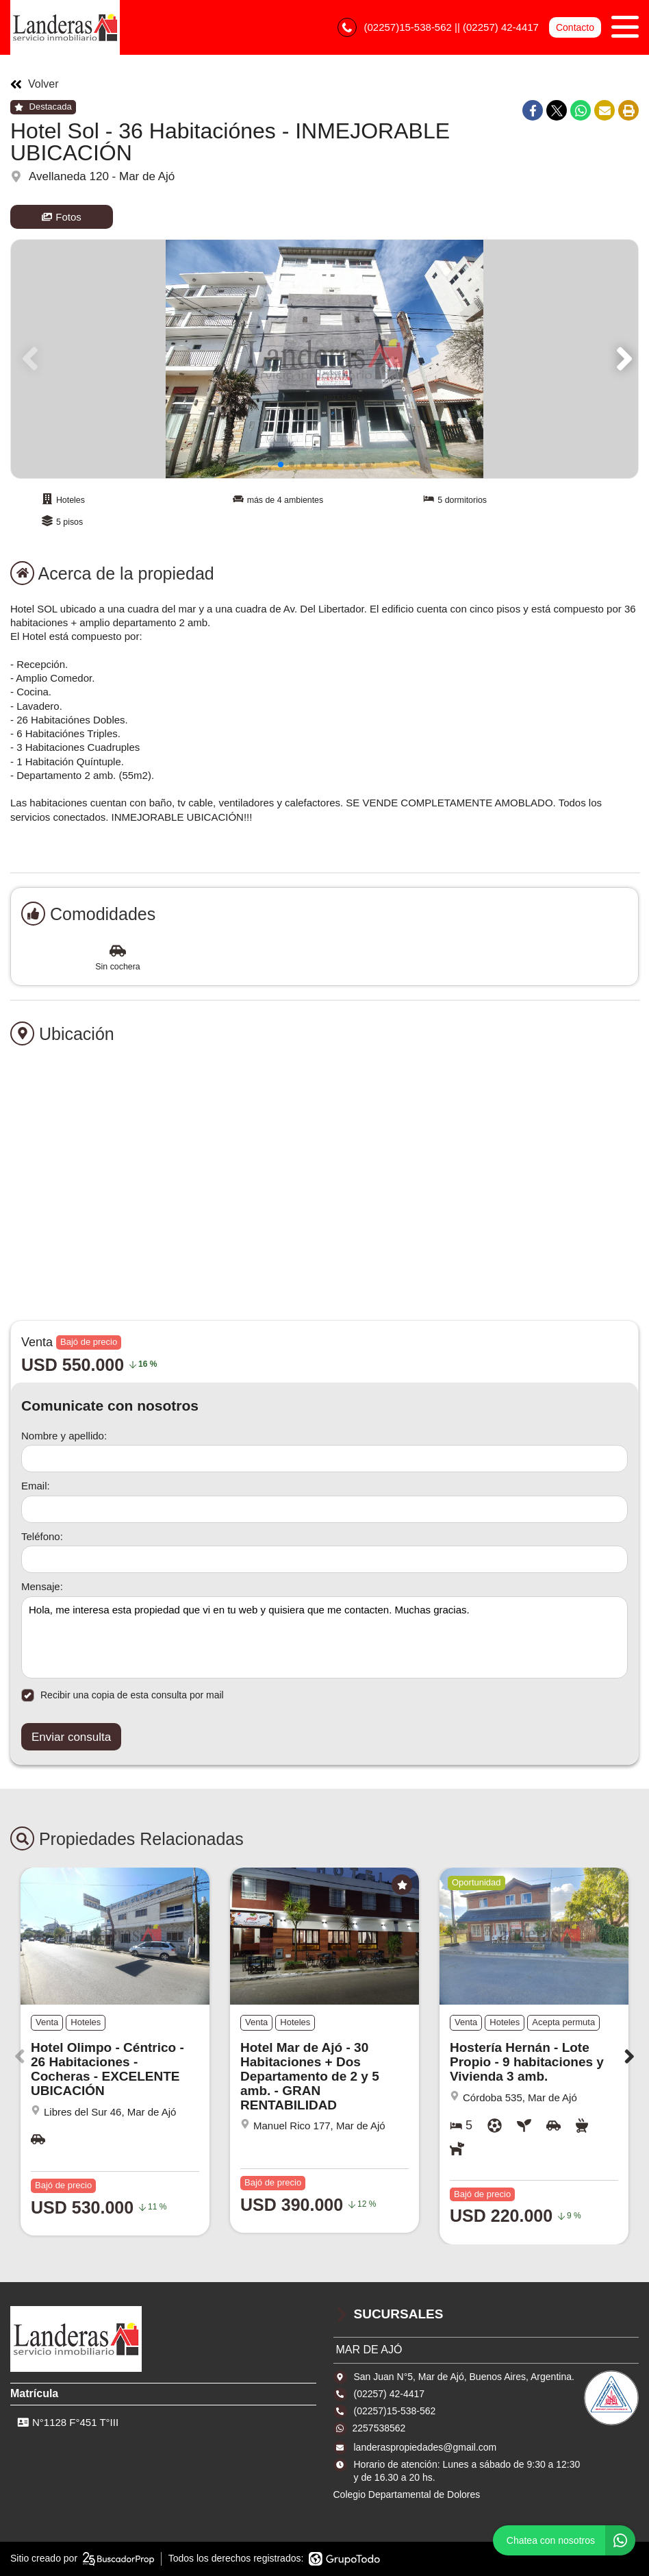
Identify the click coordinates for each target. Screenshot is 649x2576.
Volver (34, 84)
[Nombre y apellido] (324, 1458)
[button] (622, 359)
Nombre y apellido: (64, 1435)
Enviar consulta (71, 1737)
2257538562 (379, 2428)
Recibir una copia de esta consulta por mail (122, 1695)
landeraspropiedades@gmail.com (425, 2447)
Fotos (61, 217)
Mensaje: (42, 1586)
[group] (324, 359)
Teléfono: (42, 1536)
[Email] (324, 1509)
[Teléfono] (324, 1559)
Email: (35, 1485)
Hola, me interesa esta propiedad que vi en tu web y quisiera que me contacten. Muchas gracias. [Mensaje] (324, 1637)
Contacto (575, 27)
